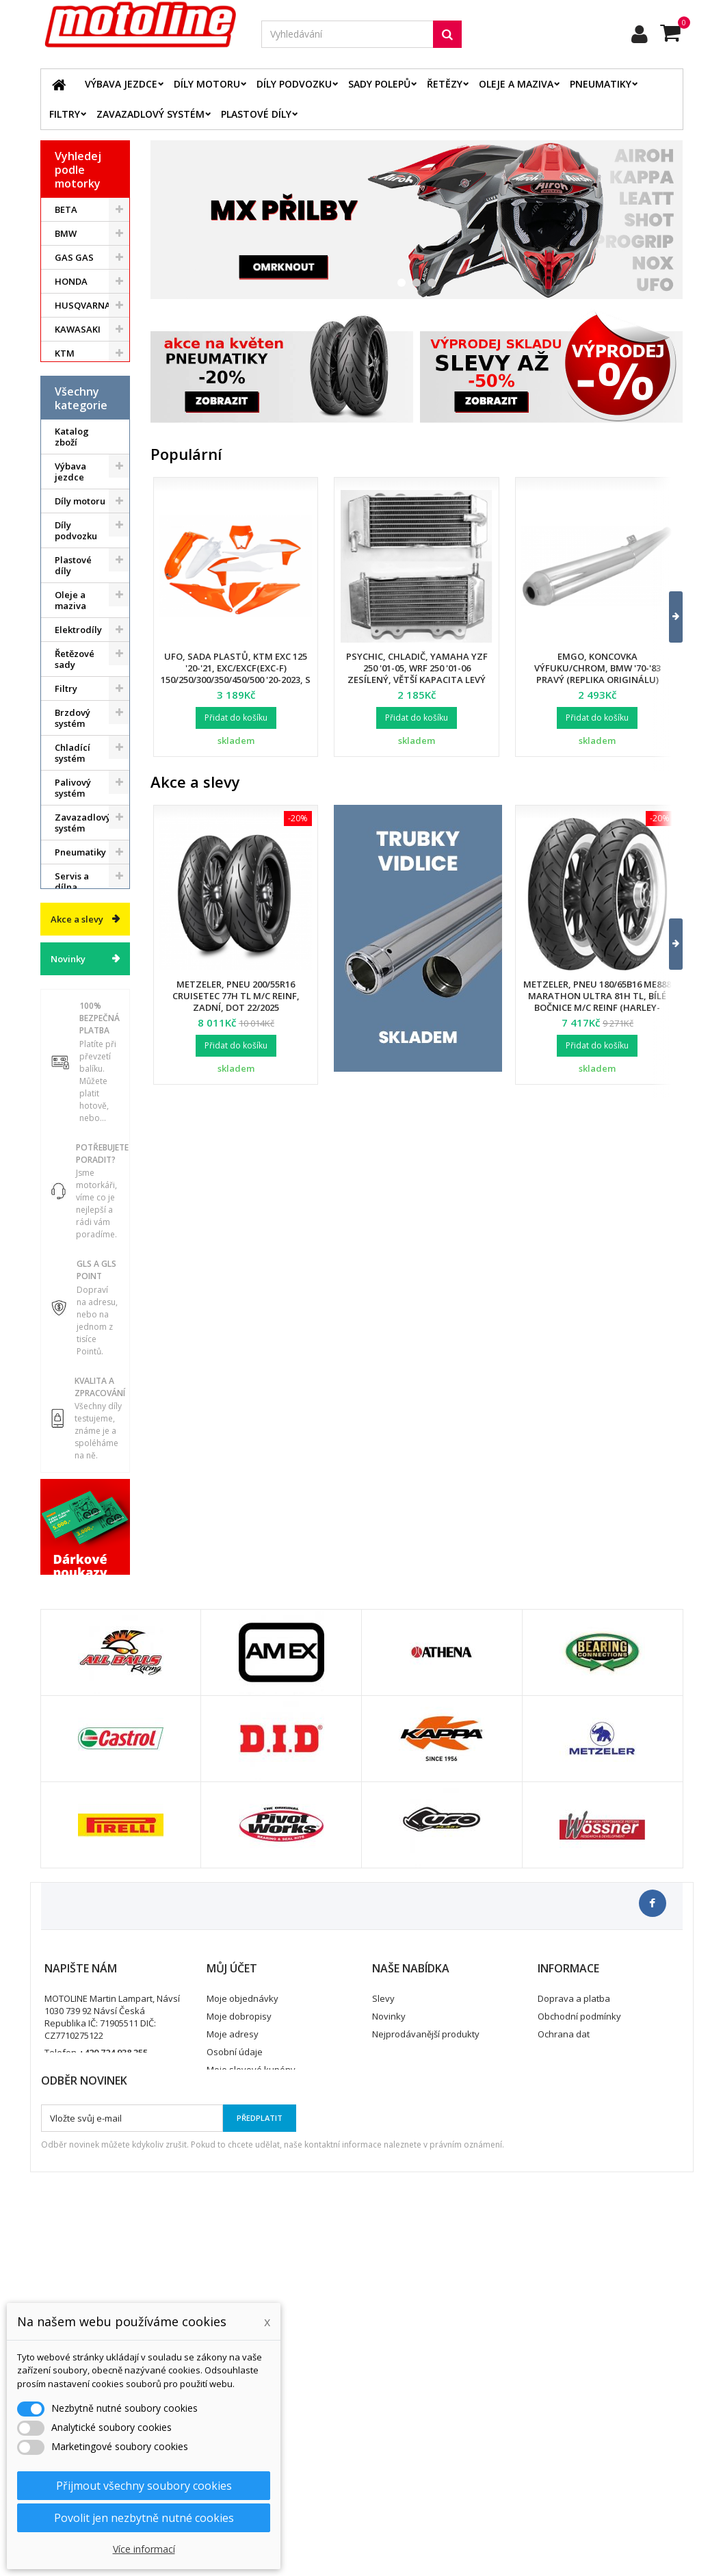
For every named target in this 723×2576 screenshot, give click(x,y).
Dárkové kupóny (73, 1110)
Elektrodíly (78, 705)
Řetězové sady (74, 735)
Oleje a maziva (516, 83)
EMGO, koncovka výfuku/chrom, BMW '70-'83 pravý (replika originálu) (597, 668)
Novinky (68, 1255)
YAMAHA (74, 401)
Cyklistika (75, 1080)
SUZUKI (71, 377)
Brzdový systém (72, 794)
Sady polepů (379, 83)
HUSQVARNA (83, 305)
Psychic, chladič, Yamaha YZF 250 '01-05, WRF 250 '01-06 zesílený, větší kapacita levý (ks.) (417, 673)
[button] (667, 616)
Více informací (144, 2548)
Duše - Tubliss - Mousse (73, 998)
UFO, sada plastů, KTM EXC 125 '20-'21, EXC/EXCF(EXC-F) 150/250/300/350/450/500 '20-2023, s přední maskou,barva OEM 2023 (236, 673)
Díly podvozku (294, 83)
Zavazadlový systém (150, 113)
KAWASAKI (78, 329)
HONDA (71, 281)
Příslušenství (82, 1033)
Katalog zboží (72, 512)
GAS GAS (74, 257)
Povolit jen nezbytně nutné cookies (144, 2517)
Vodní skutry (82, 1057)
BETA (66, 209)
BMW (66, 233)
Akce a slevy (77, 1215)
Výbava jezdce (121, 83)
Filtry (64, 113)
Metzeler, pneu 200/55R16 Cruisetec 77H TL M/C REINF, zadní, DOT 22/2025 (236, 996)
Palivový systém (73, 863)
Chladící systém (72, 828)
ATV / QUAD (80, 425)
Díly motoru (207, 83)
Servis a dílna (72, 957)
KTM (65, 353)
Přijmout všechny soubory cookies (144, 2485)
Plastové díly (256, 113)
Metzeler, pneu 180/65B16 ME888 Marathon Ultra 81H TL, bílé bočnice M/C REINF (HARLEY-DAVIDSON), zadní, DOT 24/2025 (597, 1001)
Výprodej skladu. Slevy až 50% (74, 1155)
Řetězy (444, 83)
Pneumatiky (600, 83)
